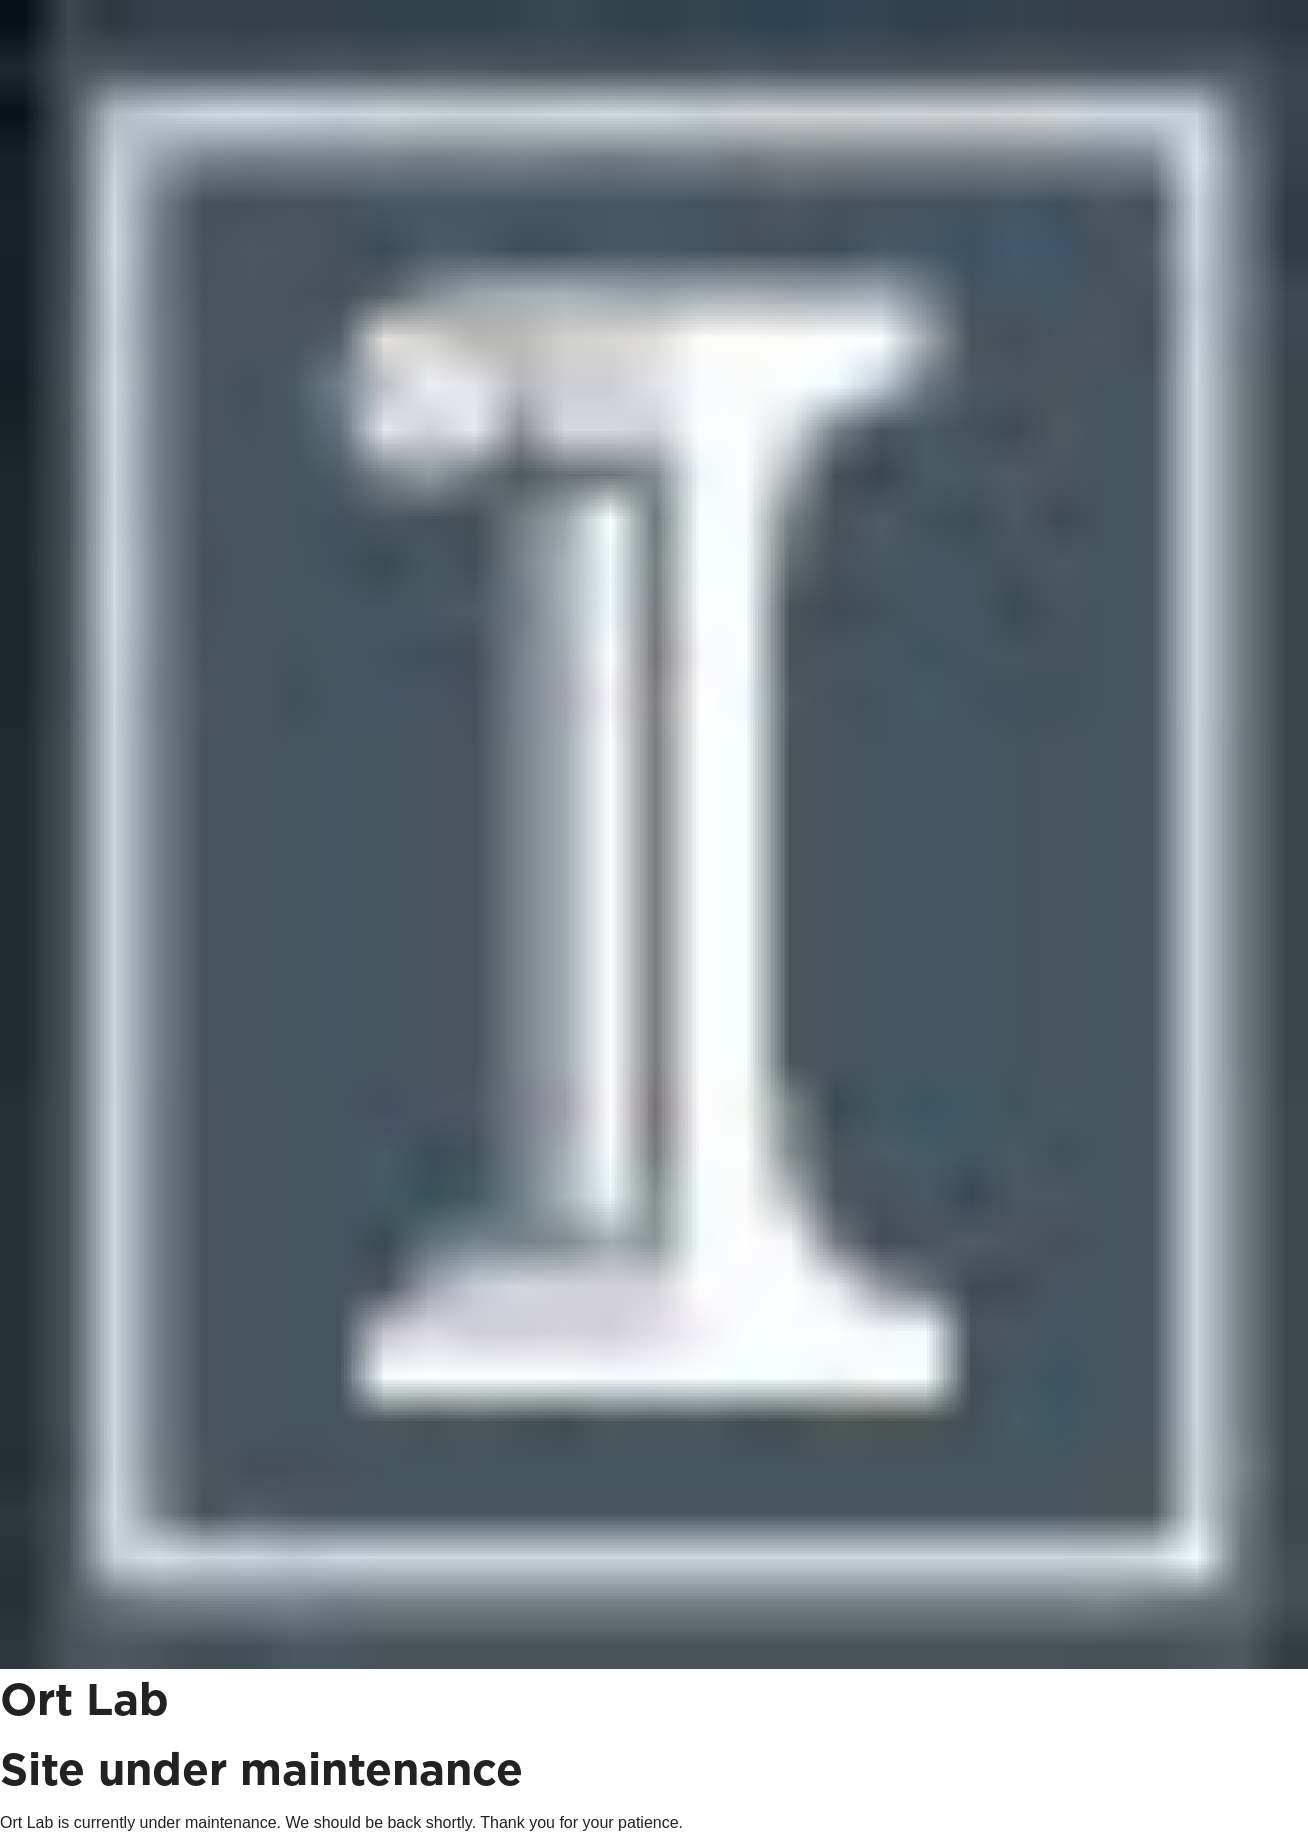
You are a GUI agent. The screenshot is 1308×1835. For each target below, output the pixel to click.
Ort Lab (84, 1702)
